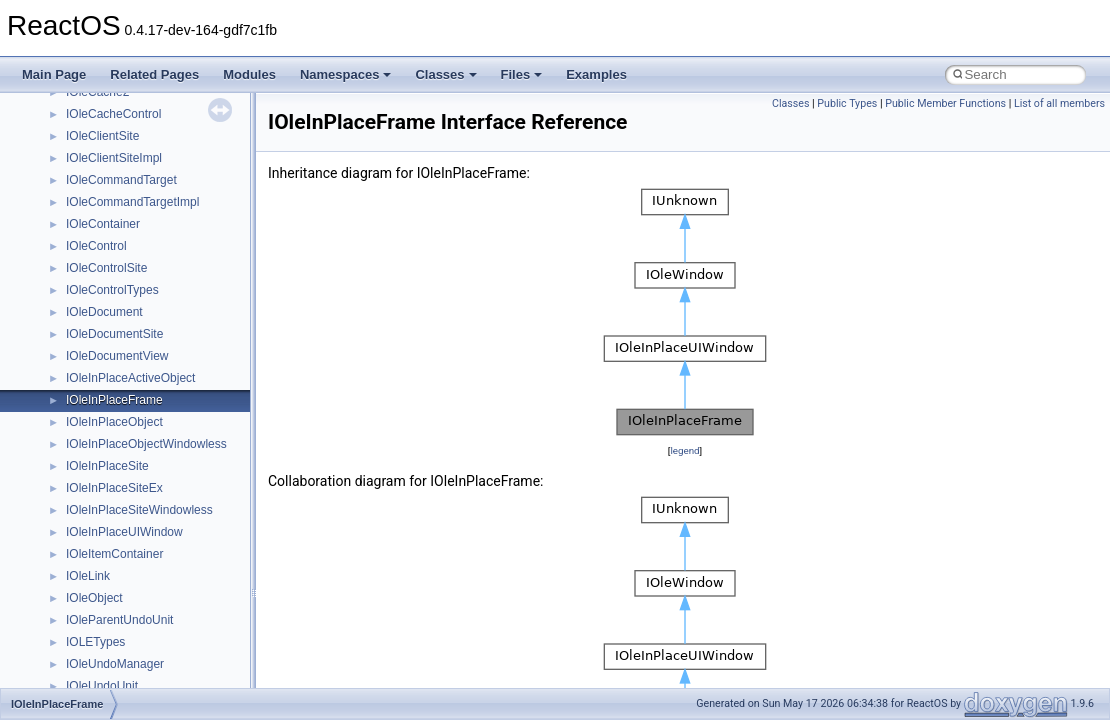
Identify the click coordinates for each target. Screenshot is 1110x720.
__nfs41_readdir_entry (126, 591)
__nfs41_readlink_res (123, 657)
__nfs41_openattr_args (127, 349)
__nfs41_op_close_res (126, 239)
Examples (596, 74)
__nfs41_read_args (117, 481)
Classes (445, 74)
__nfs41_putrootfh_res (126, 459)
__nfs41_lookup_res (120, 195)
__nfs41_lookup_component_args (156, 151)
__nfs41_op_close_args (129, 217)
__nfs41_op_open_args (129, 261)
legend (684, 450)
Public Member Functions (945, 103)
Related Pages (154, 74)
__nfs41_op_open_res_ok (135, 305)
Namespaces (346, 74)
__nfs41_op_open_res (125, 283)
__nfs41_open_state (120, 327)
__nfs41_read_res (114, 503)
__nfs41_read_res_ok (124, 525)
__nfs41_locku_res (116, 107)
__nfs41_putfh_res (115, 437)
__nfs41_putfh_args (119, 415)
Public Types (847, 103)
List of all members (1059, 103)
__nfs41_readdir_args (124, 547)
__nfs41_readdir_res (121, 635)
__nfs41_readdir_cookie (130, 569)
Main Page (54, 74)
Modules (249, 74)
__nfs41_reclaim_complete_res (149, 679)
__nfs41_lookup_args (123, 129)
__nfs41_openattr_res (124, 371)
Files (522, 74)
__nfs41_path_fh (110, 393)
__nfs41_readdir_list (120, 613)
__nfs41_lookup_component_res (153, 173)
